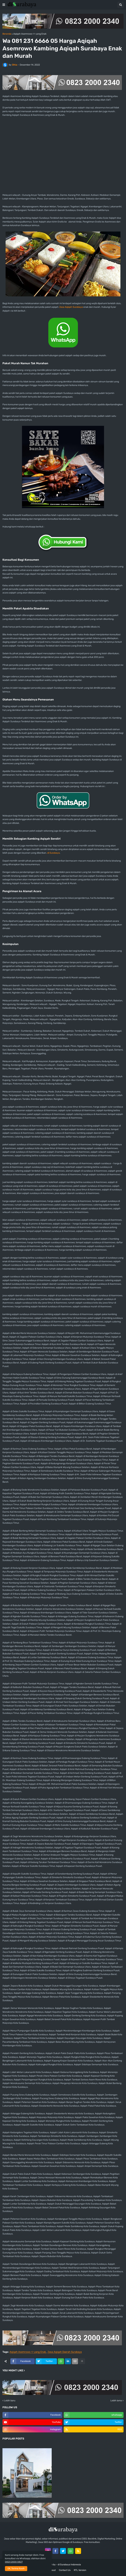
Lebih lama (116, 2400)
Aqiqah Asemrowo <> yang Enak (29, 34)
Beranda (6, 34)
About (52, 2570)
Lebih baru (9, 2400)
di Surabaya (53, 852)
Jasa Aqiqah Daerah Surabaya (64, 2352)
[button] (4, 5)
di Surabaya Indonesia (69, 2564)
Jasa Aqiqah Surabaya (71, 307)
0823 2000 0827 (14, 2562)
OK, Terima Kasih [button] (16, 2568)
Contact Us (65, 2570)
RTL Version (80, 2570)
